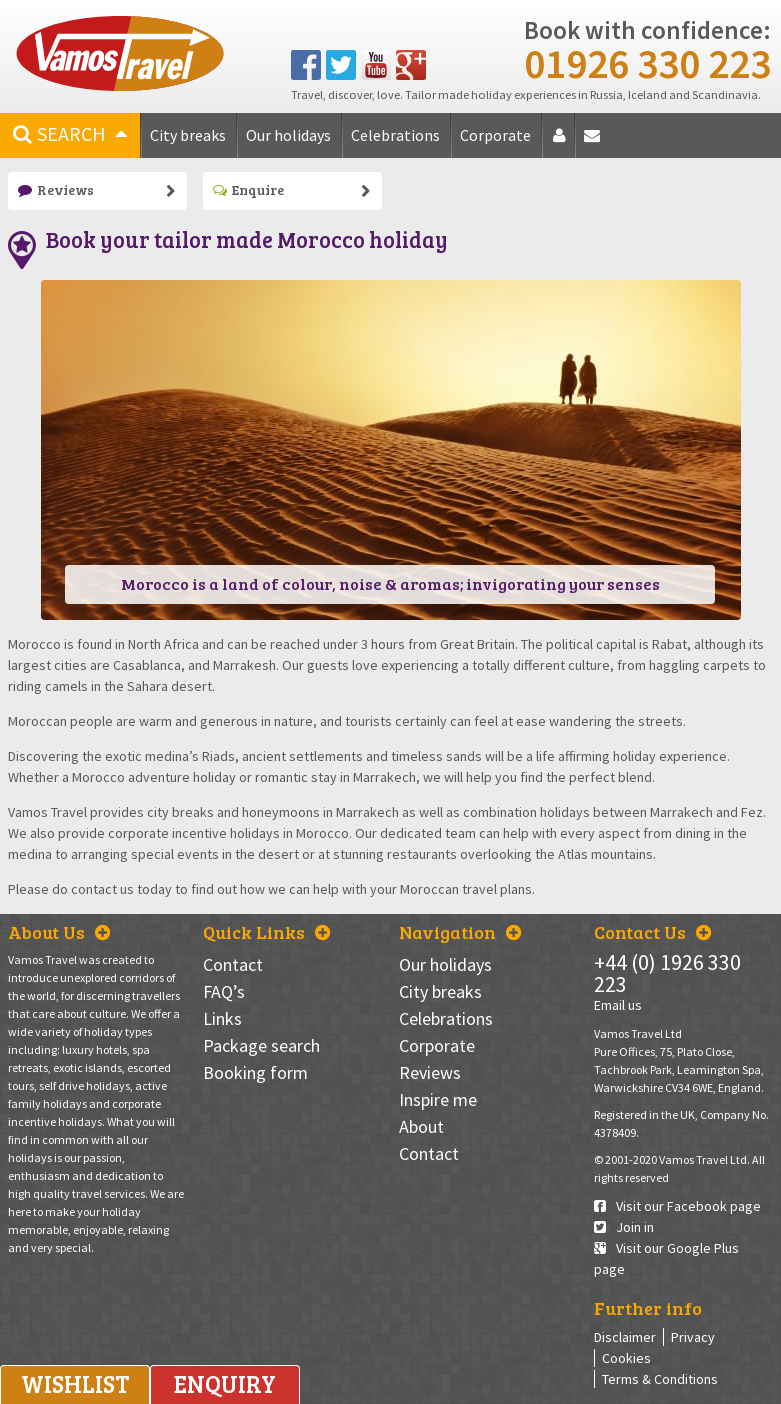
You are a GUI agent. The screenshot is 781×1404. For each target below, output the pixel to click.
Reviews (56, 189)
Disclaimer (625, 1337)
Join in (624, 1227)
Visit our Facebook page (677, 1206)
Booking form (255, 1072)
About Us (59, 932)
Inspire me (438, 1099)
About (562, 142)
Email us (618, 1005)
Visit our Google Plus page (666, 1258)
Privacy (693, 1337)
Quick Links (266, 932)
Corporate (495, 135)
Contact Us (652, 932)
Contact (595, 142)
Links (222, 1018)
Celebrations (395, 135)
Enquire (248, 189)
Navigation (460, 932)
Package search (261, 1045)
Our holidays (288, 135)
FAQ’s (224, 991)
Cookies (626, 1358)
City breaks (188, 135)
